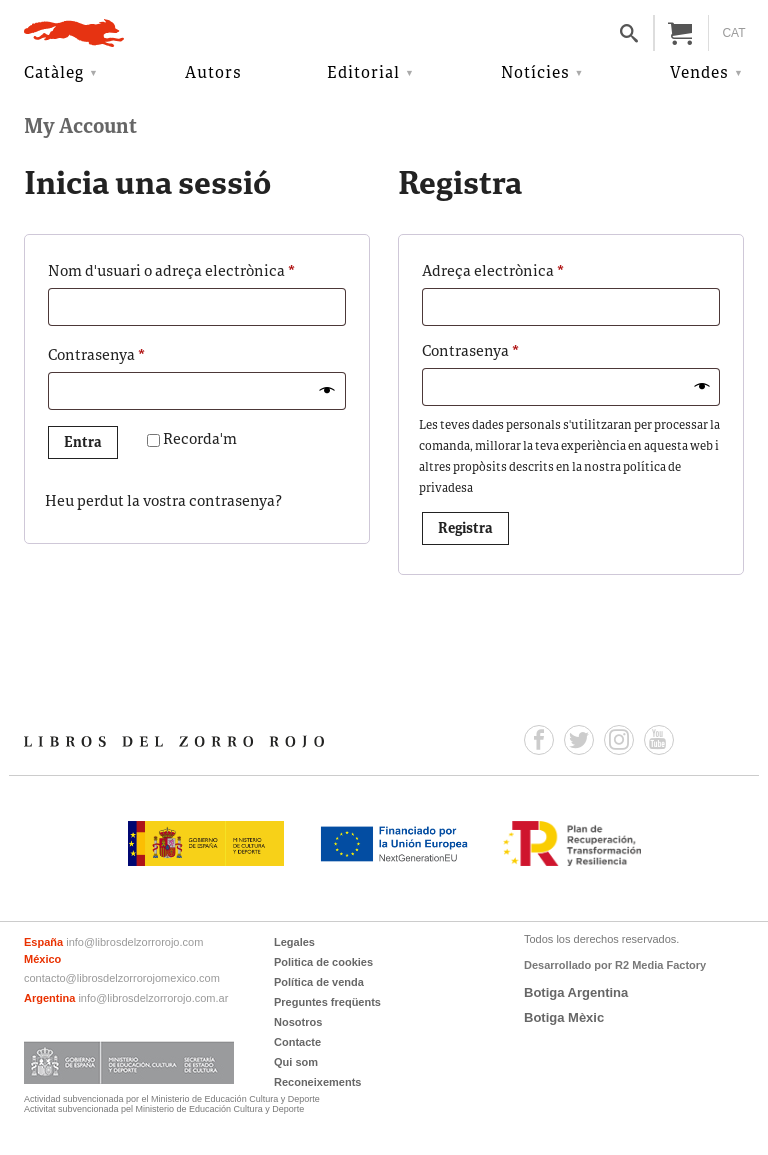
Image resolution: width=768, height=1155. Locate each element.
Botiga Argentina (576, 992)
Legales (294, 942)
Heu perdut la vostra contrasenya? (163, 502)
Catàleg (54, 74)
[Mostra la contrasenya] (327, 391)
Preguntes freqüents (327, 1002)
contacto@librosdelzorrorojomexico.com (122, 978)
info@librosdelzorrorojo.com (134, 942)
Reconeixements (317, 1082)
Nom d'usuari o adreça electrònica (197, 270)
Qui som (296, 1062)
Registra (465, 529)
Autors (213, 74)
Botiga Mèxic (564, 1017)
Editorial (363, 74)
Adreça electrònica (528, 270)
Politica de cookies (323, 962)
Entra (83, 443)
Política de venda (319, 982)
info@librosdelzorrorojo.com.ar (153, 998)
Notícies (535, 74)
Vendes (699, 74)
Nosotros (298, 1022)
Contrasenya (131, 354)
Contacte (297, 1042)
